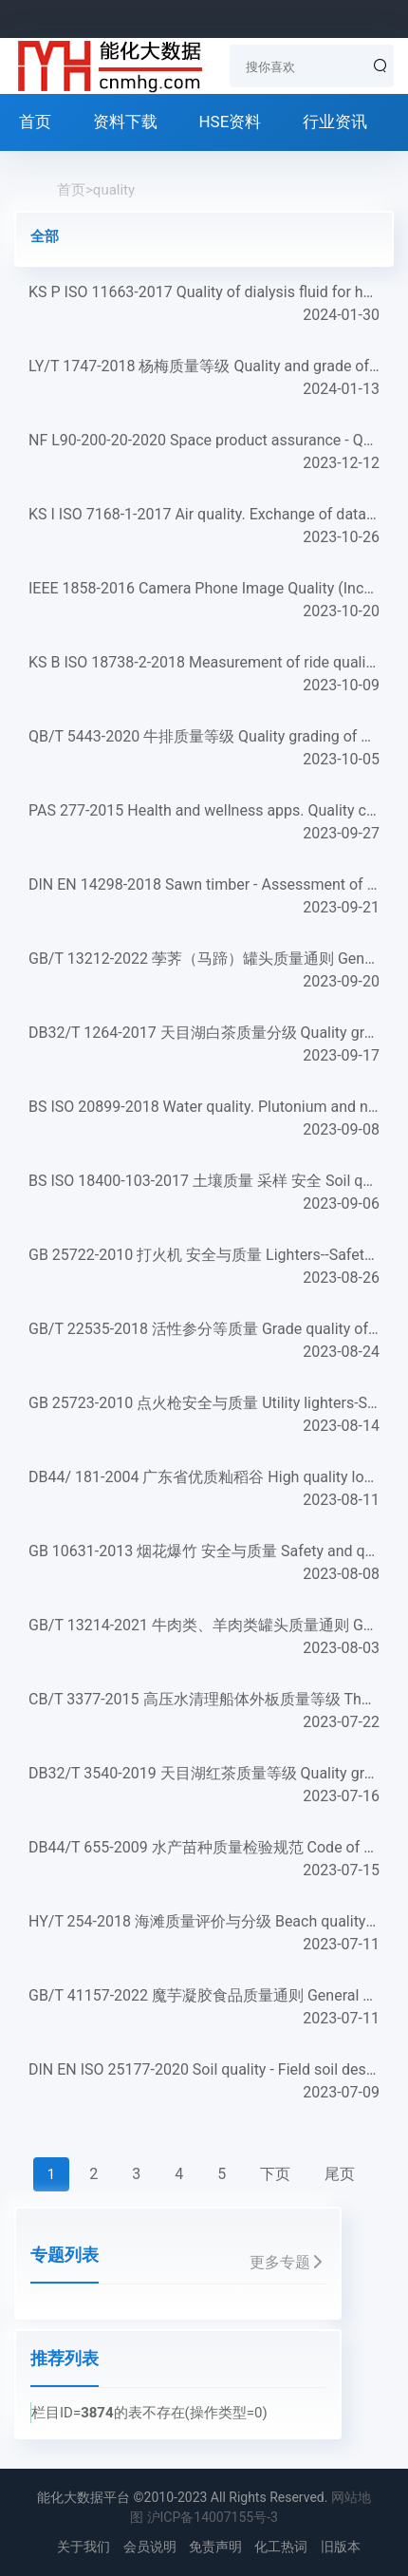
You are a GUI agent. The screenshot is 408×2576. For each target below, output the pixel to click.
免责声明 (215, 2546)
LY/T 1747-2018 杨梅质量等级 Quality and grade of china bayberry (204, 379)
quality (114, 189)
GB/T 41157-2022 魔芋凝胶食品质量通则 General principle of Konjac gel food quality (204, 2008)
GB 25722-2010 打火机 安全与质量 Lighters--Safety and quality (204, 1267)
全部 (44, 236)
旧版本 (341, 2546)
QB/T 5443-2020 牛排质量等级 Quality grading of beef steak (204, 749)
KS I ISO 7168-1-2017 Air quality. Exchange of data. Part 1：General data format (204, 527)
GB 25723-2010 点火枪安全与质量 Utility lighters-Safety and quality (204, 1416)
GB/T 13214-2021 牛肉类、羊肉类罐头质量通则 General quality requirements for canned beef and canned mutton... (204, 1638)
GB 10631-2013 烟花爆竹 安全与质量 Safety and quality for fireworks (204, 1564)
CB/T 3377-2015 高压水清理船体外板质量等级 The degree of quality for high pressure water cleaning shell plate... (204, 1712)
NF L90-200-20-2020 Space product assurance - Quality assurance (204, 453)
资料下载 (125, 121)
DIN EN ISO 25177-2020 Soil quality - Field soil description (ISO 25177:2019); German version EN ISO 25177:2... (204, 2082)
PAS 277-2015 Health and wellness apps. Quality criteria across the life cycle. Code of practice (204, 823)
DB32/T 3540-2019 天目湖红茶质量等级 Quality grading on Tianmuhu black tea (204, 1786)
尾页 (340, 2174)
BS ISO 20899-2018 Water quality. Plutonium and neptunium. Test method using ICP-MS (204, 1119)
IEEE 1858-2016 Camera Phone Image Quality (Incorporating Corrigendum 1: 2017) (204, 601)
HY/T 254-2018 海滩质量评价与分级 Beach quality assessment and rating (204, 1934)
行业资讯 (335, 121)
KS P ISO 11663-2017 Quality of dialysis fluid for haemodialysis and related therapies (204, 305)
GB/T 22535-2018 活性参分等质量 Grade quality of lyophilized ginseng (204, 1341)
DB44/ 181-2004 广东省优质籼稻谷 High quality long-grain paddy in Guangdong (204, 1490)
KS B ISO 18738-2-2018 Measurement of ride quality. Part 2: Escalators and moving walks (204, 675)
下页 (275, 2174)
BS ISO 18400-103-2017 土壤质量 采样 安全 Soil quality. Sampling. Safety (204, 1193)
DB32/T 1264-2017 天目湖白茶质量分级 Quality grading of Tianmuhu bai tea (204, 1045)
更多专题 (287, 2262)
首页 (35, 121)
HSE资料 (229, 121)
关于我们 (83, 2546)
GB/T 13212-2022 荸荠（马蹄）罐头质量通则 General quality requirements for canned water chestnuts (204, 971)
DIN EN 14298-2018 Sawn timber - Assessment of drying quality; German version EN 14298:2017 (204, 897)
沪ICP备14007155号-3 (212, 2517)
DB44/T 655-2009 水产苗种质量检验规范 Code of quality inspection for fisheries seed (204, 1860)
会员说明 (149, 2546)
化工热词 (280, 2546)
